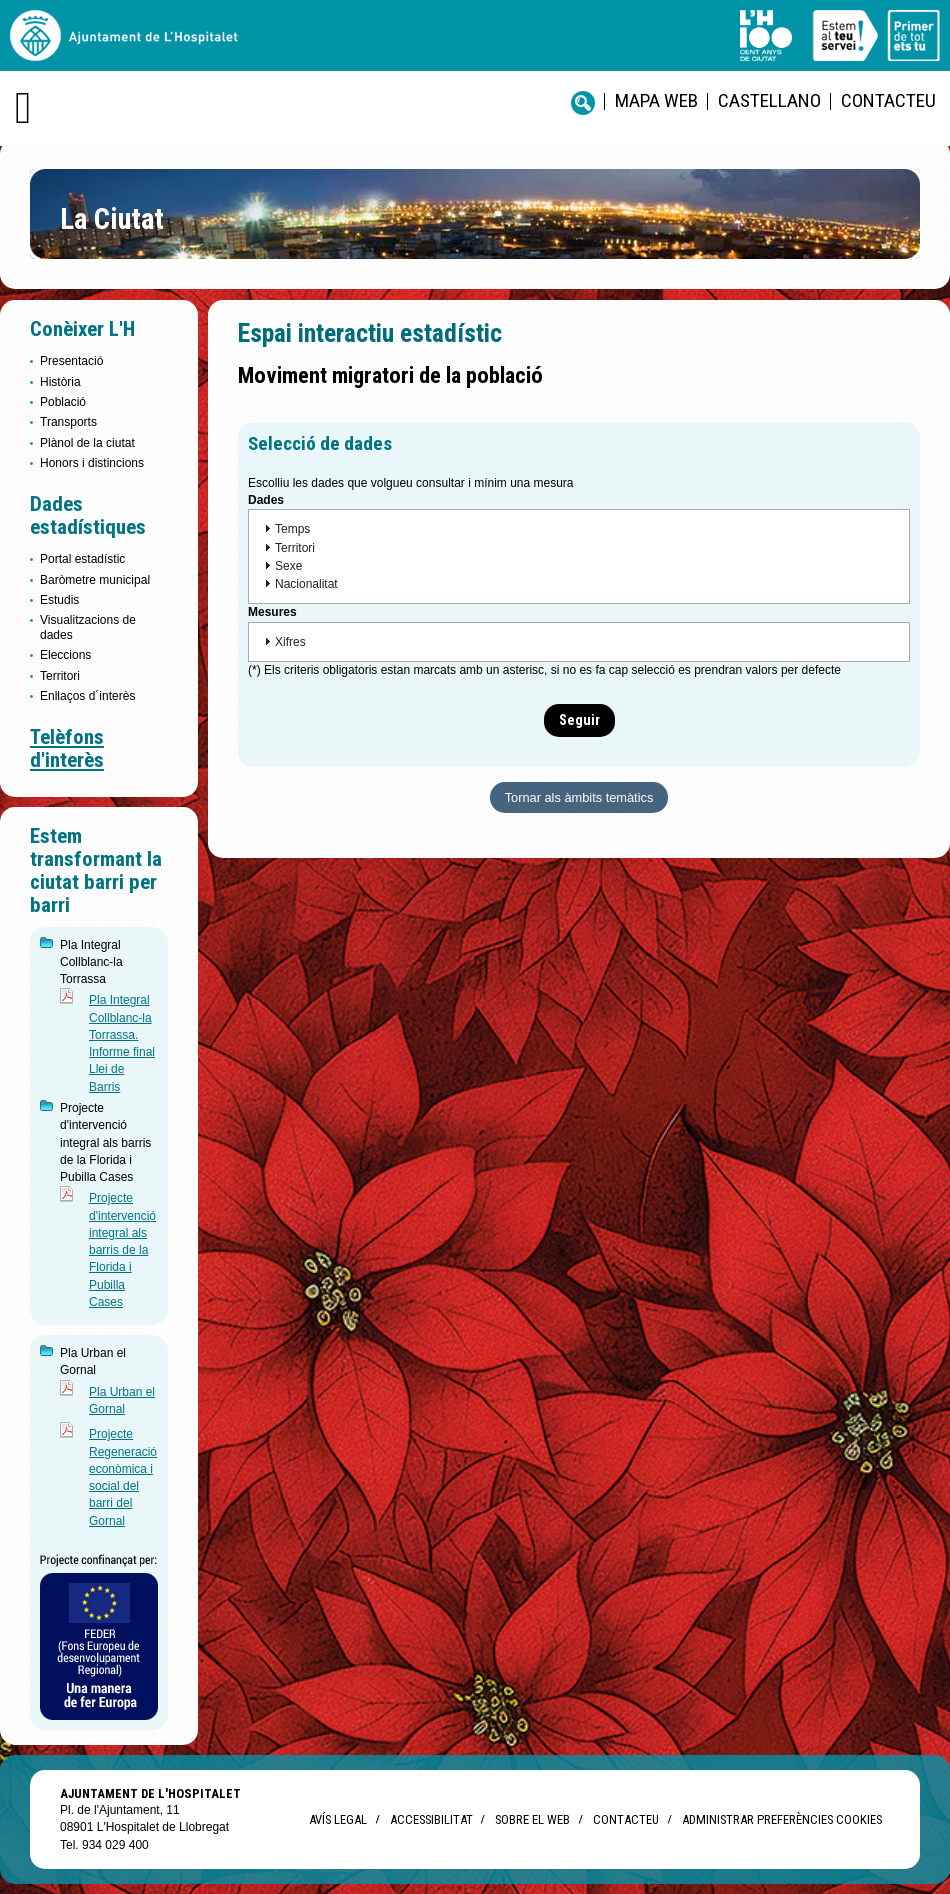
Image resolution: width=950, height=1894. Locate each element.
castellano (769, 100)
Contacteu (888, 100)
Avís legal (338, 1819)
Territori (60, 676)
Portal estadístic (82, 559)
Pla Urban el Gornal (122, 1400)
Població (63, 402)
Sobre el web (532, 1819)
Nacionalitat (306, 584)
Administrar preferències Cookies (782, 1819)
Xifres (290, 642)
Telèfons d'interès (67, 748)
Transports (68, 422)
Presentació (71, 361)
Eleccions (65, 655)
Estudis (59, 600)
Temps (292, 529)
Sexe (288, 566)
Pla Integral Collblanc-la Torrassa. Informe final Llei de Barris (122, 1043)
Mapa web (656, 100)
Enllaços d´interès (87, 696)
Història (60, 382)
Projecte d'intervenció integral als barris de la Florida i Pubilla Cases (122, 1250)
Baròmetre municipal (95, 580)
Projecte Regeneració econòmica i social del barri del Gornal (123, 1477)
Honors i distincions (92, 463)
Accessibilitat (431, 1819)
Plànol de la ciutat (87, 443)
